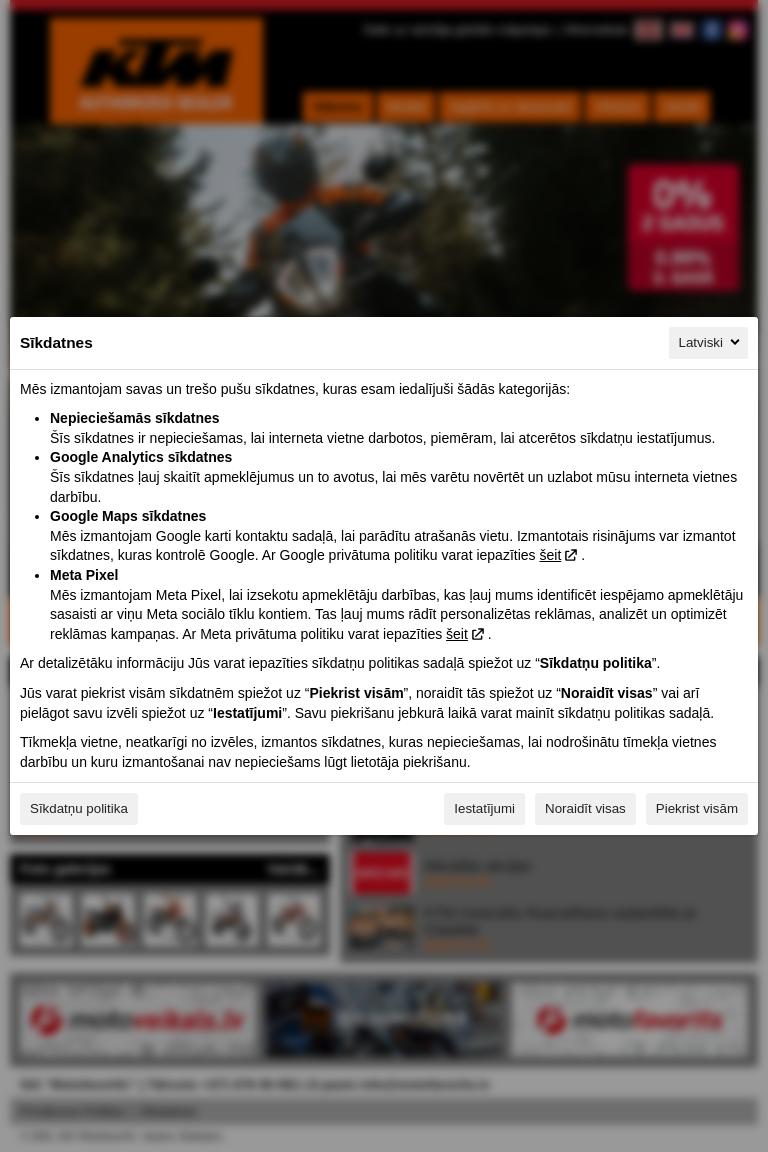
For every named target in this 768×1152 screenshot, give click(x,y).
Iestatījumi (484, 808)
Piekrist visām (697, 808)
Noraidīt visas (585, 808)
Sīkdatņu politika (79, 808)
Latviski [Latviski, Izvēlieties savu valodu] (711, 342)
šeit (550, 555)
